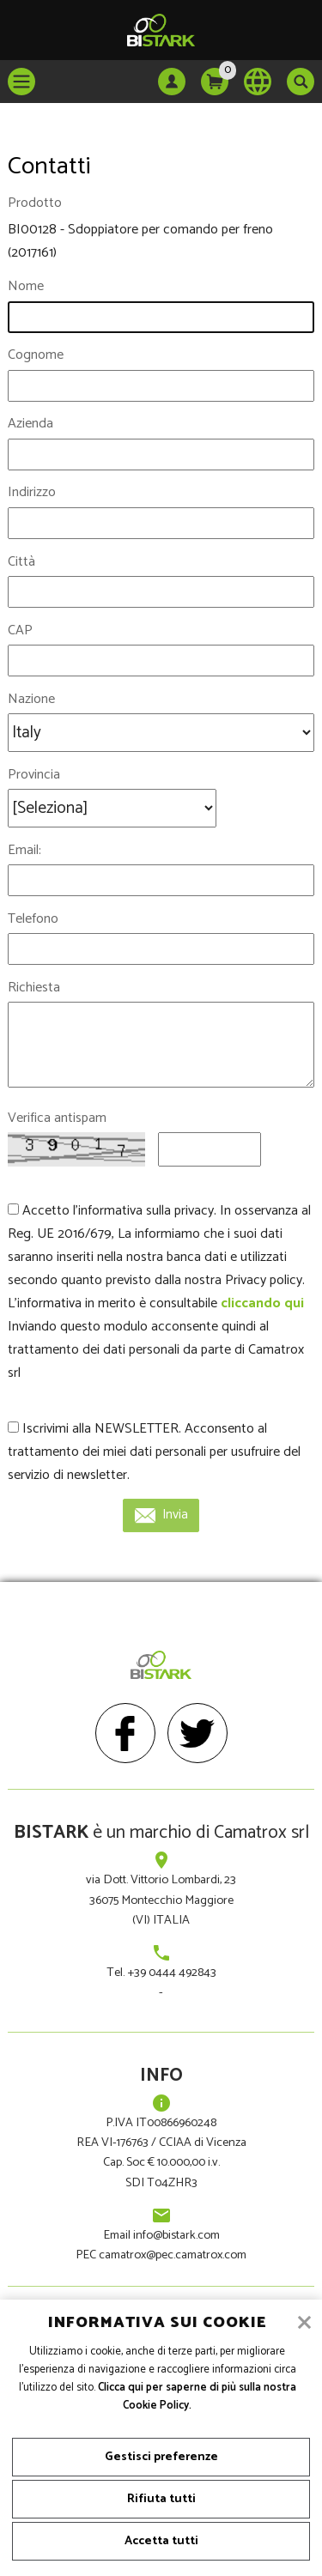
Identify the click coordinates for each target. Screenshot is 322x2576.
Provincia (34, 774)
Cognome (36, 355)
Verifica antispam (57, 1118)
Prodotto (35, 203)
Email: (24, 850)
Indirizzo (32, 492)
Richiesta (34, 987)
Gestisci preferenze (161, 2457)
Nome (26, 286)
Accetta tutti (161, 2541)
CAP (20, 630)
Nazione (31, 699)
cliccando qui (262, 1303)
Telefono (33, 918)
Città (21, 561)
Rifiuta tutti (161, 2499)
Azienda (30, 423)
